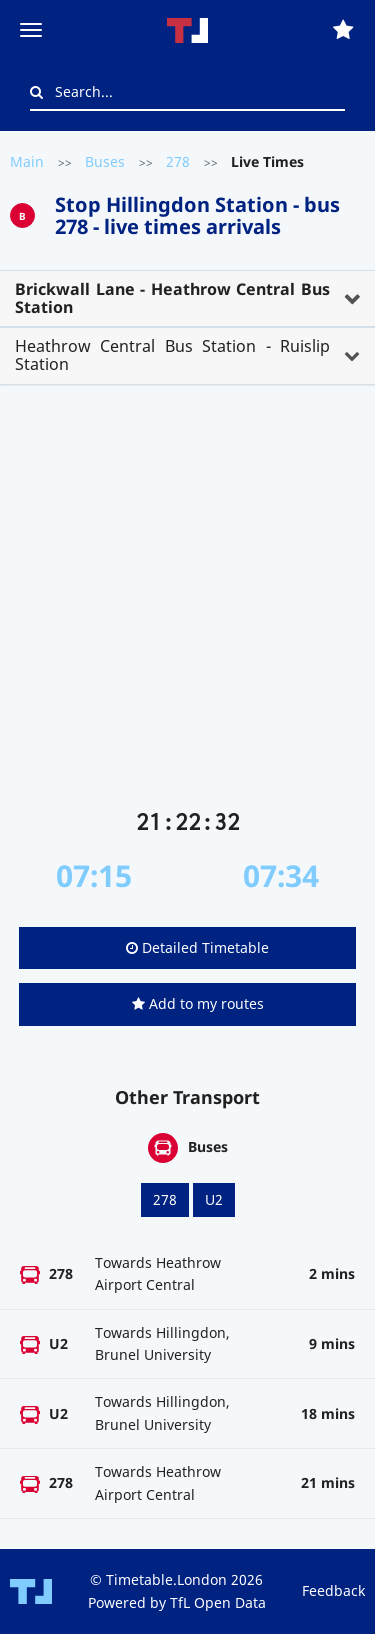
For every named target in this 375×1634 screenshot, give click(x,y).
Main (27, 161)
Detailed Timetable (197, 947)
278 (178, 161)
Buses (105, 161)
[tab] (187, 298)
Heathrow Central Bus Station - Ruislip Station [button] (172, 355)
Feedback (333, 1590)
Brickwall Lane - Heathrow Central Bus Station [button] (172, 298)
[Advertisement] (187, 604)
